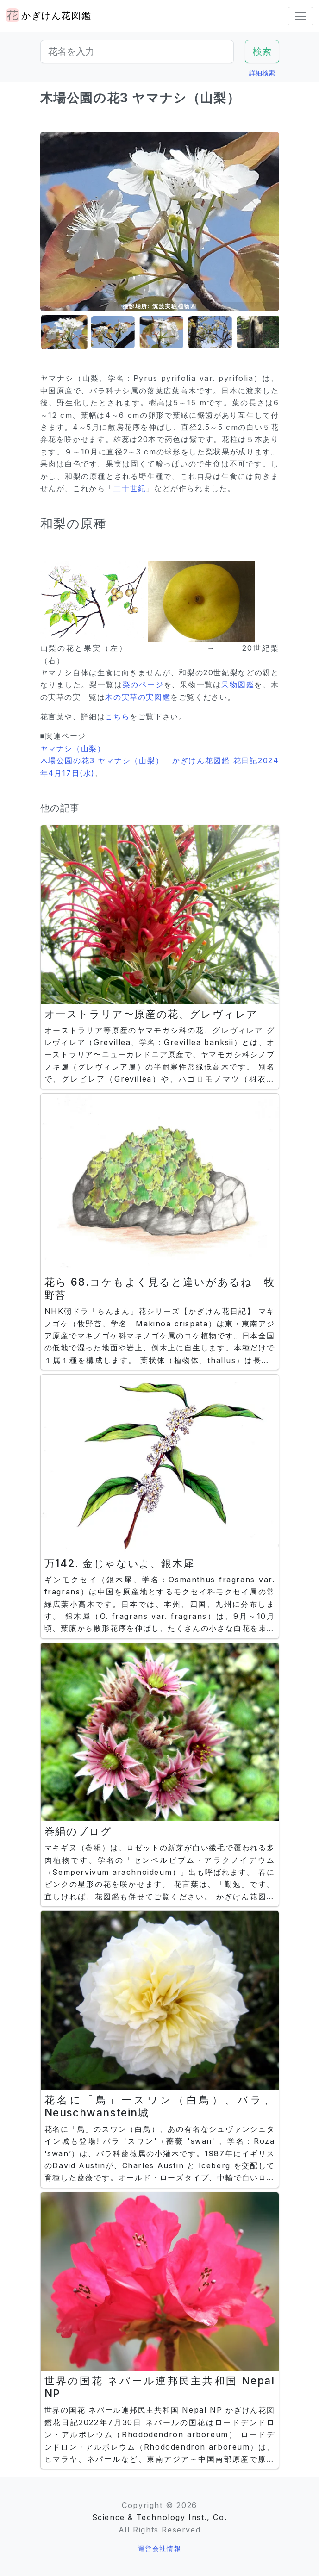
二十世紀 (129, 488)
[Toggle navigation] (300, 16)
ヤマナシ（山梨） (73, 748)
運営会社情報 (159, 2548)
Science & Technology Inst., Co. (159, 2517)
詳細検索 (262, 73)
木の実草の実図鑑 (137, 697)
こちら (117, 716)
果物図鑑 (237, 684)
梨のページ (143, 684)
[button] (63, 332)
